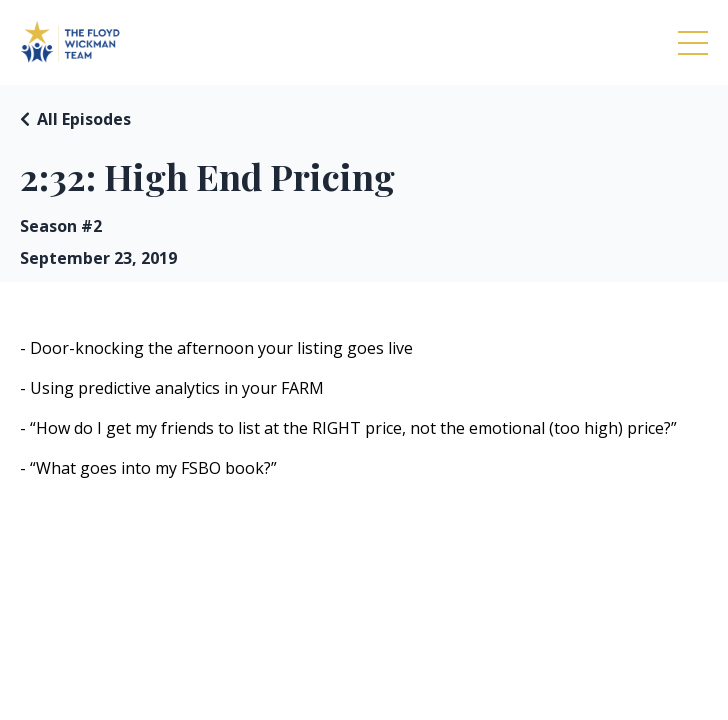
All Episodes (84, 119)
